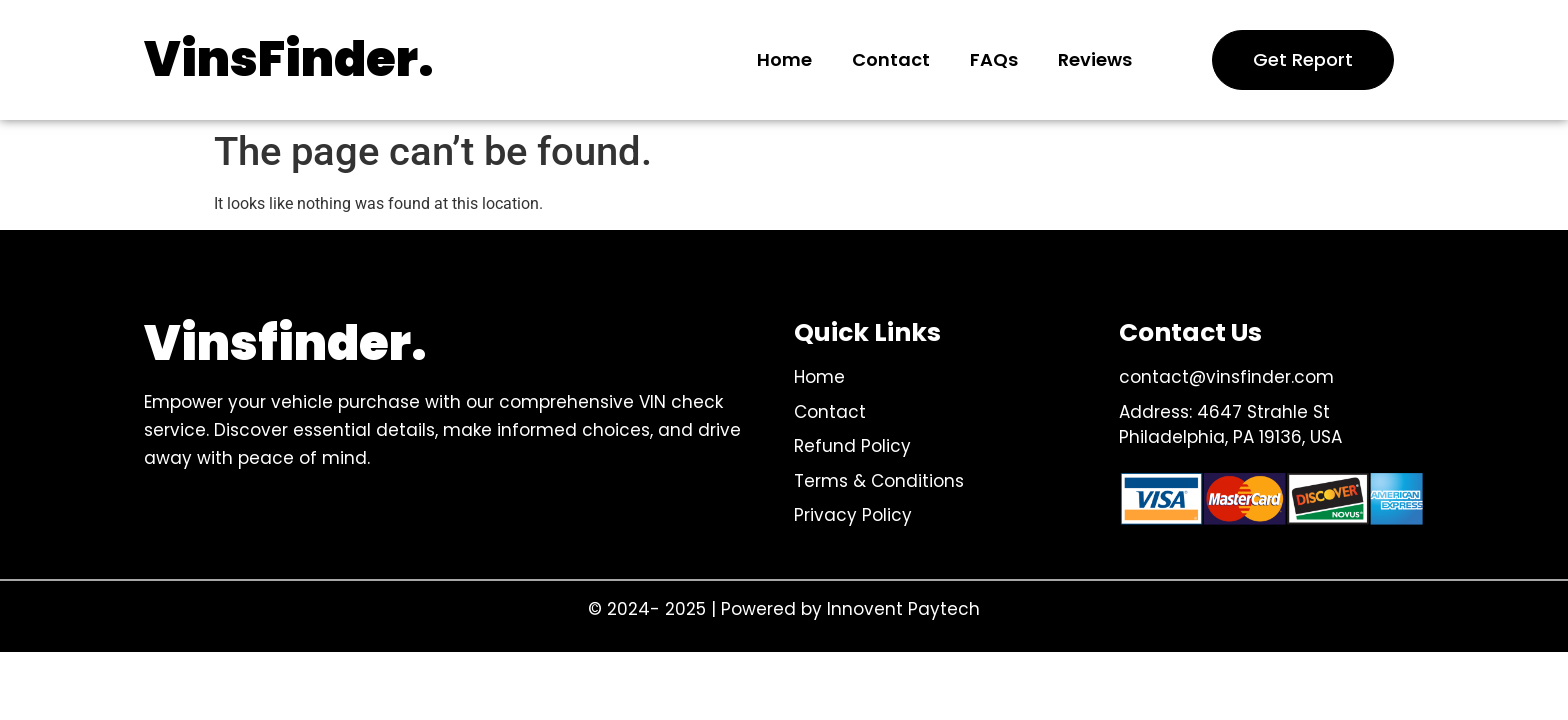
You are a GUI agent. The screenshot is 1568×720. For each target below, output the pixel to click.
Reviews (1095, 59)
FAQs (994, 59)
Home (784, 59)
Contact (891, 59)
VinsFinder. (289, 59)
